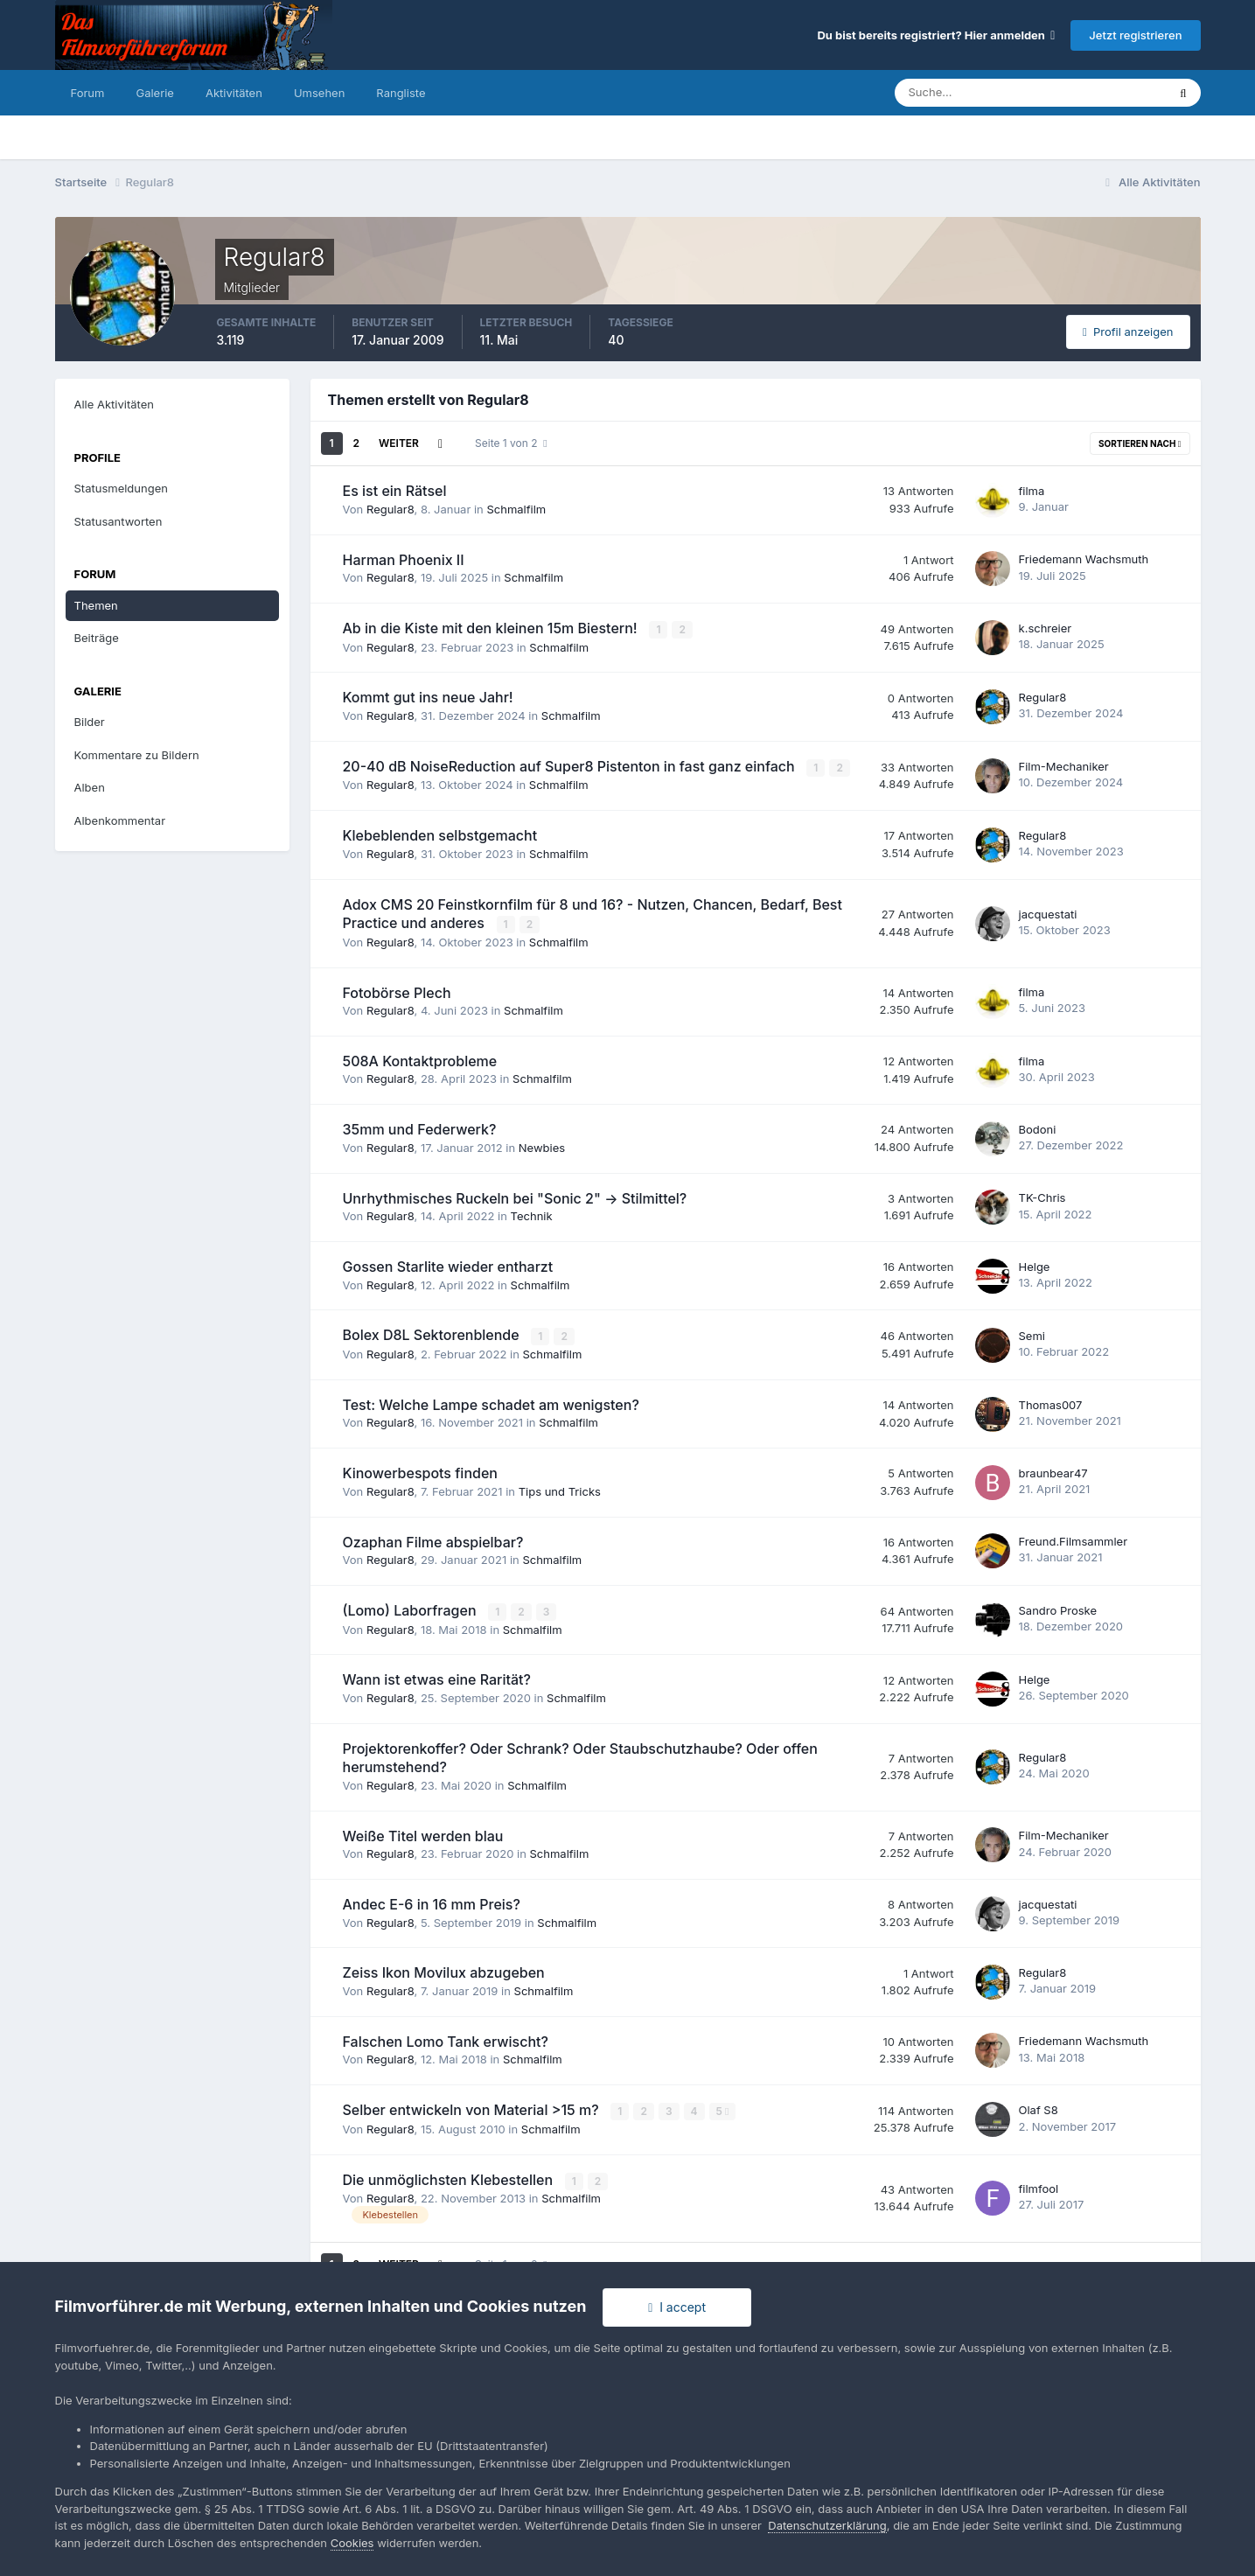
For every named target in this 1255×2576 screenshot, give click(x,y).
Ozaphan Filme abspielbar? (433, 1539)
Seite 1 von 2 (511, 443)
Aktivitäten (234, 93)
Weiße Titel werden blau (423, 1833)
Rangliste (400, 93)
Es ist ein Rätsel (395, 490)
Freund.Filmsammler (1073, 1539)
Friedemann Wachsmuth (1084, 559)
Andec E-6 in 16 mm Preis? (431, 1901)
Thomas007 (1051, 1402)
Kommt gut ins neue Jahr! (428, 697)
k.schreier (1045, 628)
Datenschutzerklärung (827, 2525)
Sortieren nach (1140, 443)
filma (1032, 491)
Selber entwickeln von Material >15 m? (473, 2107)
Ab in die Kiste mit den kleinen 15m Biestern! (492, 628)
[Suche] (970, 93)
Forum (88, 93)
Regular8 (390, 509)
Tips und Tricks (560, 1490)
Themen (96, 605)
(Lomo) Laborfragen (411, 1608)
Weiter (399, 443)
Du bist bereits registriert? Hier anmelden (936, 35)
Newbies (542, 1146)
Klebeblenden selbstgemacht (440, 834)
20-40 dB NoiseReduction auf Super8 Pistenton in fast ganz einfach (570, 765)
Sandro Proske (1058, 1609)
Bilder (89, 722)
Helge (1034, 1265)
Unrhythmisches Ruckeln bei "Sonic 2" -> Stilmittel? (515, 1196)
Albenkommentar (120, 820)
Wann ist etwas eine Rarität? (437, 1677)
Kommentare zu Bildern (136, 755)
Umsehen (319, 93)
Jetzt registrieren (1135, 35)
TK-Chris (1042, 1197)
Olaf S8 (1038, 2107)
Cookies (352, 2543)
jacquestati (1048, 912)
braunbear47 (1053, 1471)
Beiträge (96, 638)
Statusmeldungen (121, 488)
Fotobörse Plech (397, 991)
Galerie (154, 93)
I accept (677, 2307)
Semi (1032, 1334)
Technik (532, 1215)
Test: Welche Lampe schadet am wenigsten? (491, 1403)
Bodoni (1037, 1127)
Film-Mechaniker (1064, 765)
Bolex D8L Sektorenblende (433, 1334)
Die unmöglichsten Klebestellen (450, 2176)
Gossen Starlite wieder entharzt (448, 1265)
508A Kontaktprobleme (420, 1059)
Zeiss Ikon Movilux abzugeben (444, 1970)
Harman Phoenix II (403, 560)
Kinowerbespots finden (420, 1471)
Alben (89, 787)
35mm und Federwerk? (420, 1128)
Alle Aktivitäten (114, 404)
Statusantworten (118, 521)
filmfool (1039, 2185)
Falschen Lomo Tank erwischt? (445, 2039)
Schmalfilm (516, 509)
